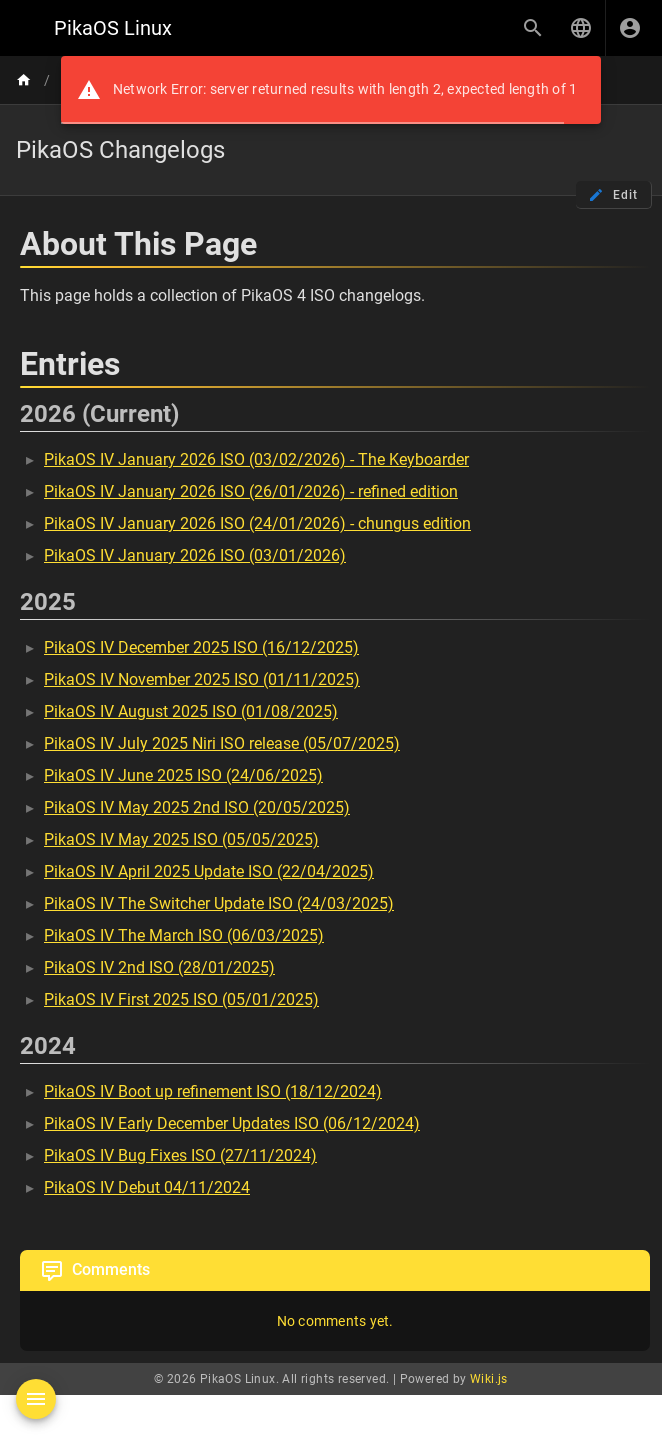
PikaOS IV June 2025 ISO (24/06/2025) (183, 775)
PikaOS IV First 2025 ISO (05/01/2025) (181, 999)
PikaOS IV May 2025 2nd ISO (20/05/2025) (197, 807)
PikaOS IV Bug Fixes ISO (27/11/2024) (180, 1155)
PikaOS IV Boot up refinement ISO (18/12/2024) (213, 1091)
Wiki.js (489, 1379)
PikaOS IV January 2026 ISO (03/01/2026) (195, 555)
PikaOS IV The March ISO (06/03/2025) (184, 935)
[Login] (630, 28)
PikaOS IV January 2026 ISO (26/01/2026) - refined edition (251, 491)
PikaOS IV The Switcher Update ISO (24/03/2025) (219, 903)
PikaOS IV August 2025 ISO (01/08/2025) (191, 711)
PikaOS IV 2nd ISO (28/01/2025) (159, 967)
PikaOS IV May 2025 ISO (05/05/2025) (181, 839)
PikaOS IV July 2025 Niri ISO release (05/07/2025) (222, 743)
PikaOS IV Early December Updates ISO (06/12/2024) (232, 1123)
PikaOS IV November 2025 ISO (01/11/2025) (202, 679)
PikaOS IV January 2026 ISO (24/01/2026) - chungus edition (257, 523)
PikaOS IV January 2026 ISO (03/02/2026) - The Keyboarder (256, 459)
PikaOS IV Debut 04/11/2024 (147, 1187)
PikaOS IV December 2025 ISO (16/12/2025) (201, 647)
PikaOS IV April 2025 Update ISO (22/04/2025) (209, 871)
